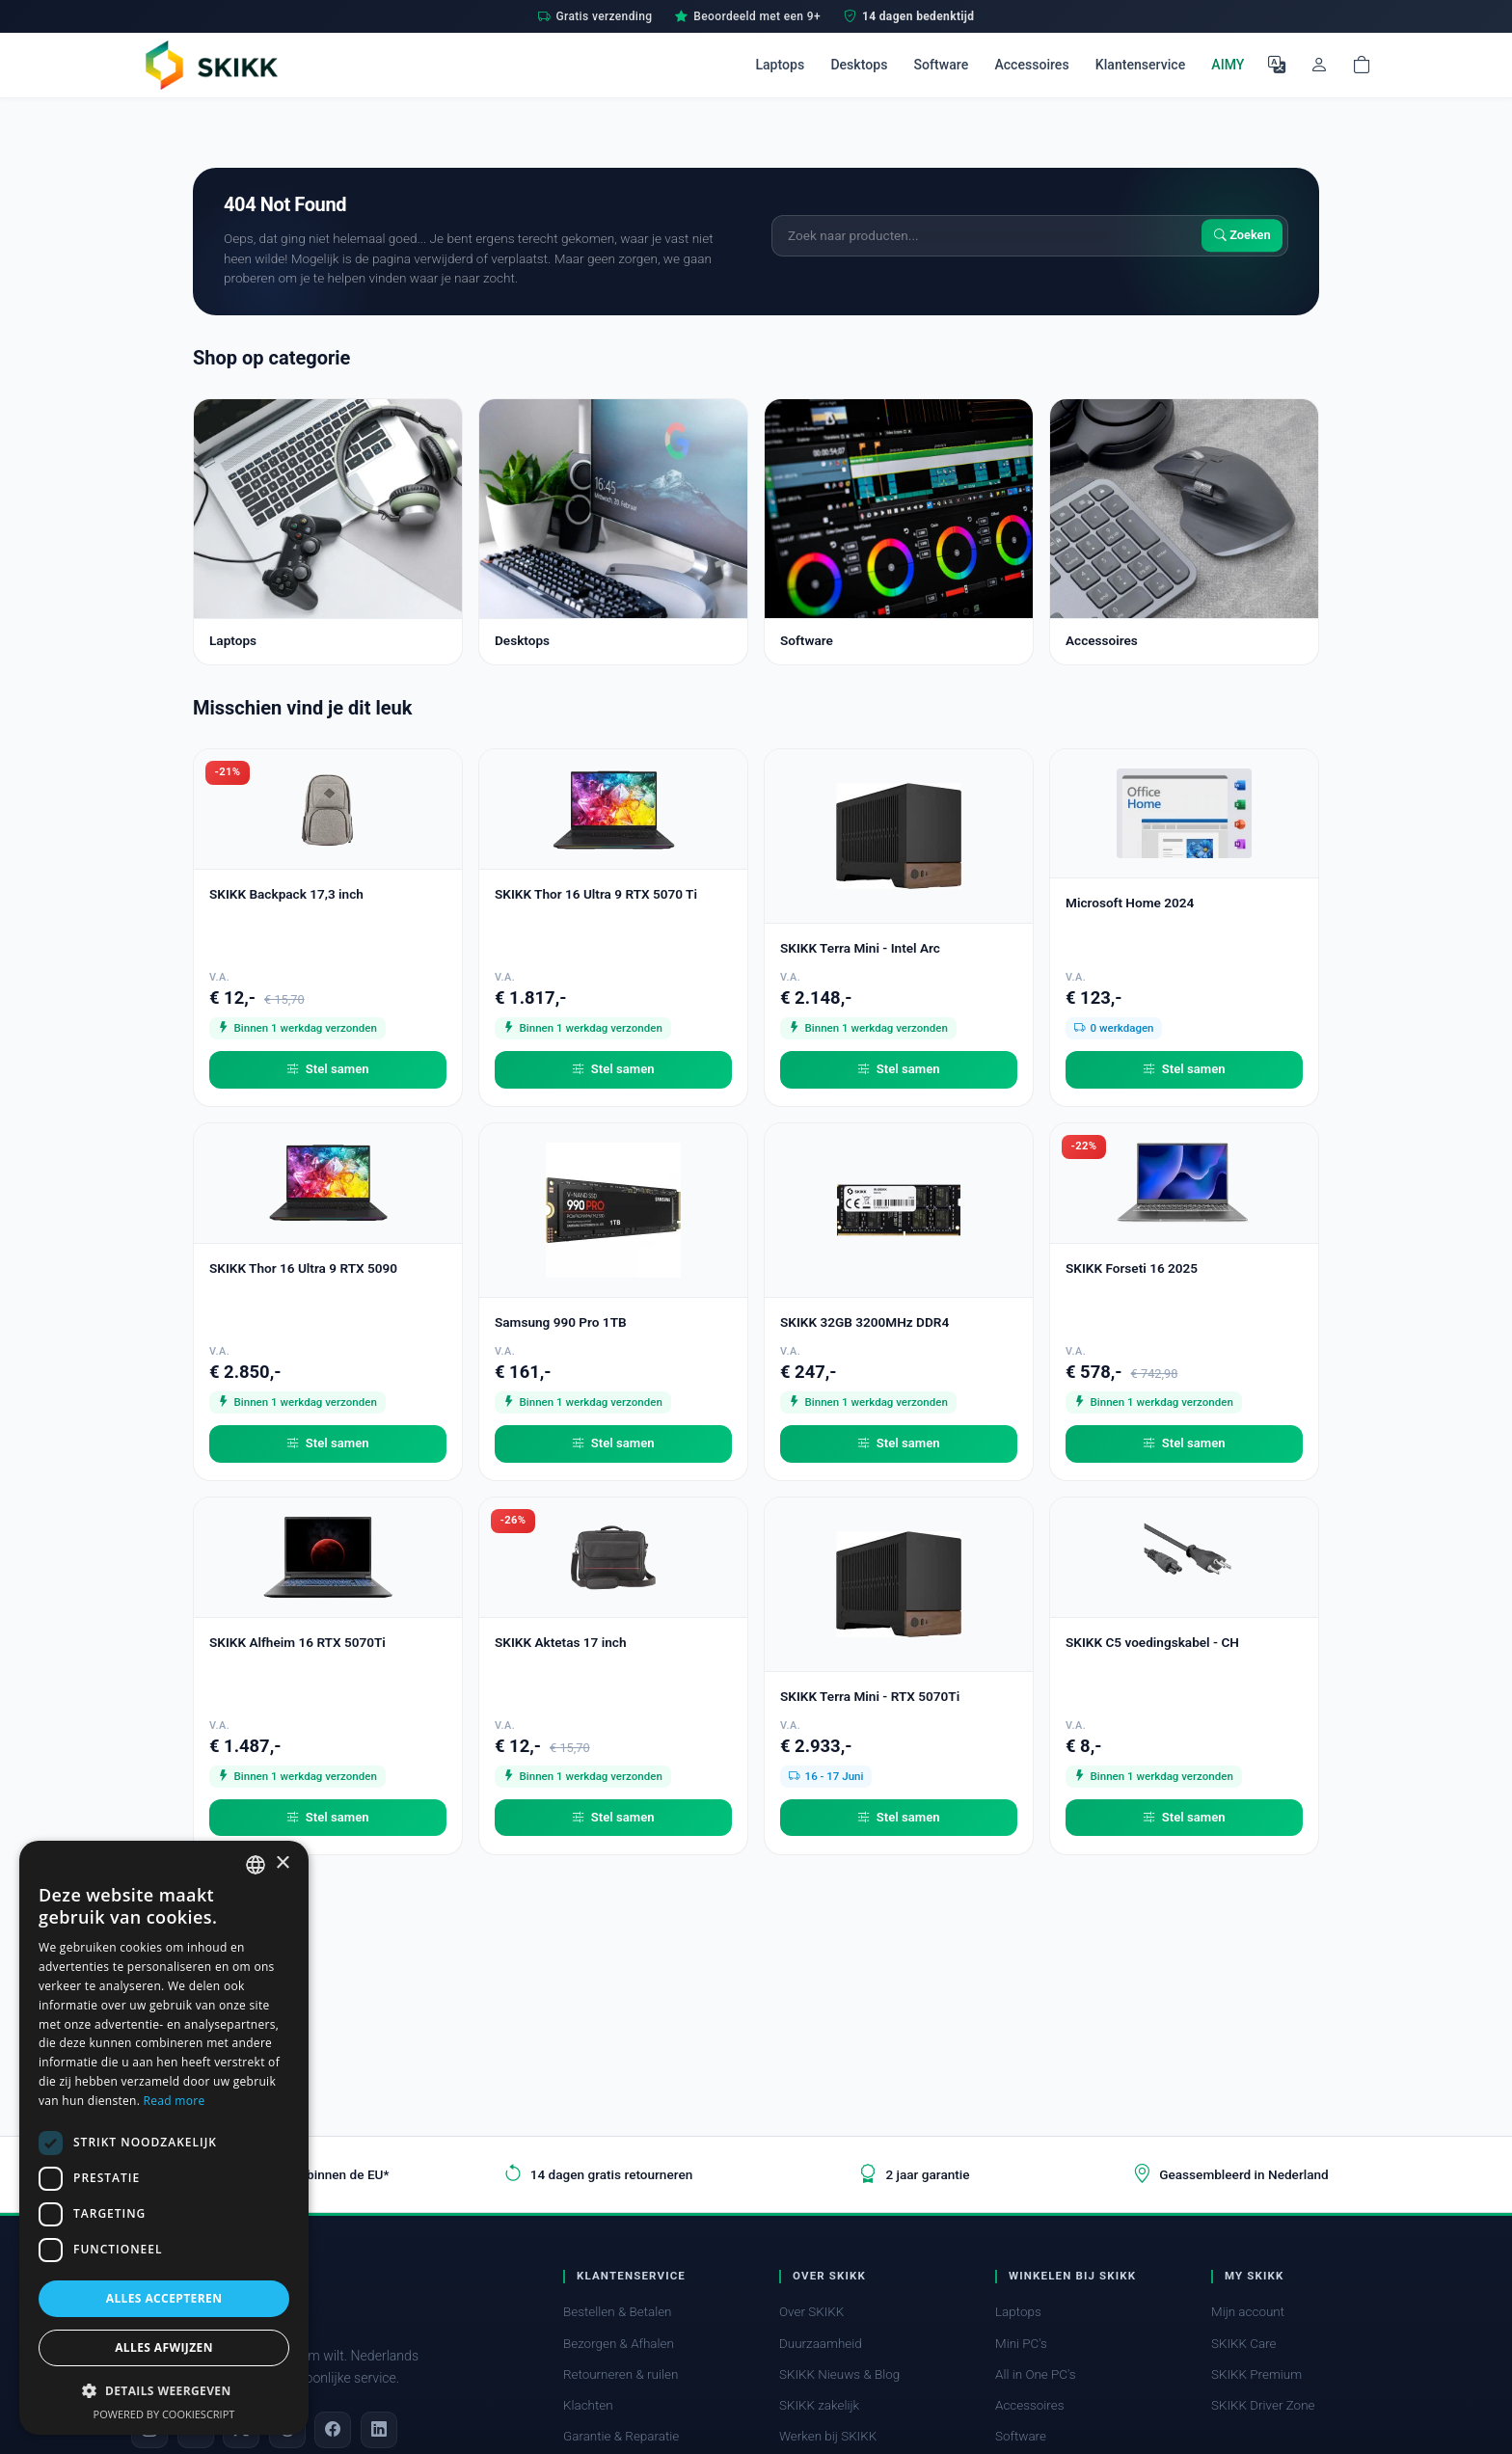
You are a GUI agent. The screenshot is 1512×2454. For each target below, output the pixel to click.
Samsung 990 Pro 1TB (561, 1322)
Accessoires (1031, 64)
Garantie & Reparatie (621, 2436)
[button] (164, 2390)
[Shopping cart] (1361, 64)
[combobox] (255, 1864)
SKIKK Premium (1256, 2374)
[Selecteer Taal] (1276, 64)
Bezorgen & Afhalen (618, 2343)
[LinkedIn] (379, 2430)
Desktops (858, 64)
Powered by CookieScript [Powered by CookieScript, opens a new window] (164, 2414)
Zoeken (1242, 236)
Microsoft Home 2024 (1130, 902)
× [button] (282, 1863)
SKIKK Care (1244, 2343)
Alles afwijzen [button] (164, 2347)
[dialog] (164, 2138)
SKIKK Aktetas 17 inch (561, 1642)
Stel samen (327, 1069)
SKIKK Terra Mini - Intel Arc (860, 948)
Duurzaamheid (820, 2343)
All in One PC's (1035, 2374)
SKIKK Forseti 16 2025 (1132, 1268)
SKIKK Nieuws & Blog (839, 2374)
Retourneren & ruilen (620, 2374)
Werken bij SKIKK (828, 2436)
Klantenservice (1140, 64)
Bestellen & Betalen (617, 2312)
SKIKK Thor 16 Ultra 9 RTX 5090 (303, 1268)
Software (941, 64)
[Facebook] (332, 2430)
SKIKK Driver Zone (1263, 2405)
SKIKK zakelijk (819, 2405)
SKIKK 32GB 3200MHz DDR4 (864, 1322)
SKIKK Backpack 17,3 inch (286, 894)
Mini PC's (1021, 2343)
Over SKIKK (811, 2312)
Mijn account (1247, 2312)
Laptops (779, 64)
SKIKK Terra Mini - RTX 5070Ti (869, 1696)
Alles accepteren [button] (164, 2298)
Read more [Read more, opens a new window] (174, 2100)
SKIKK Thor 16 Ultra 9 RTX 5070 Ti (596, 894)
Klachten (588, 2405)
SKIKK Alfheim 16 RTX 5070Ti (297, 1642)
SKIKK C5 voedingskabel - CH (1152, 1642)
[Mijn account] (1319, 64)
